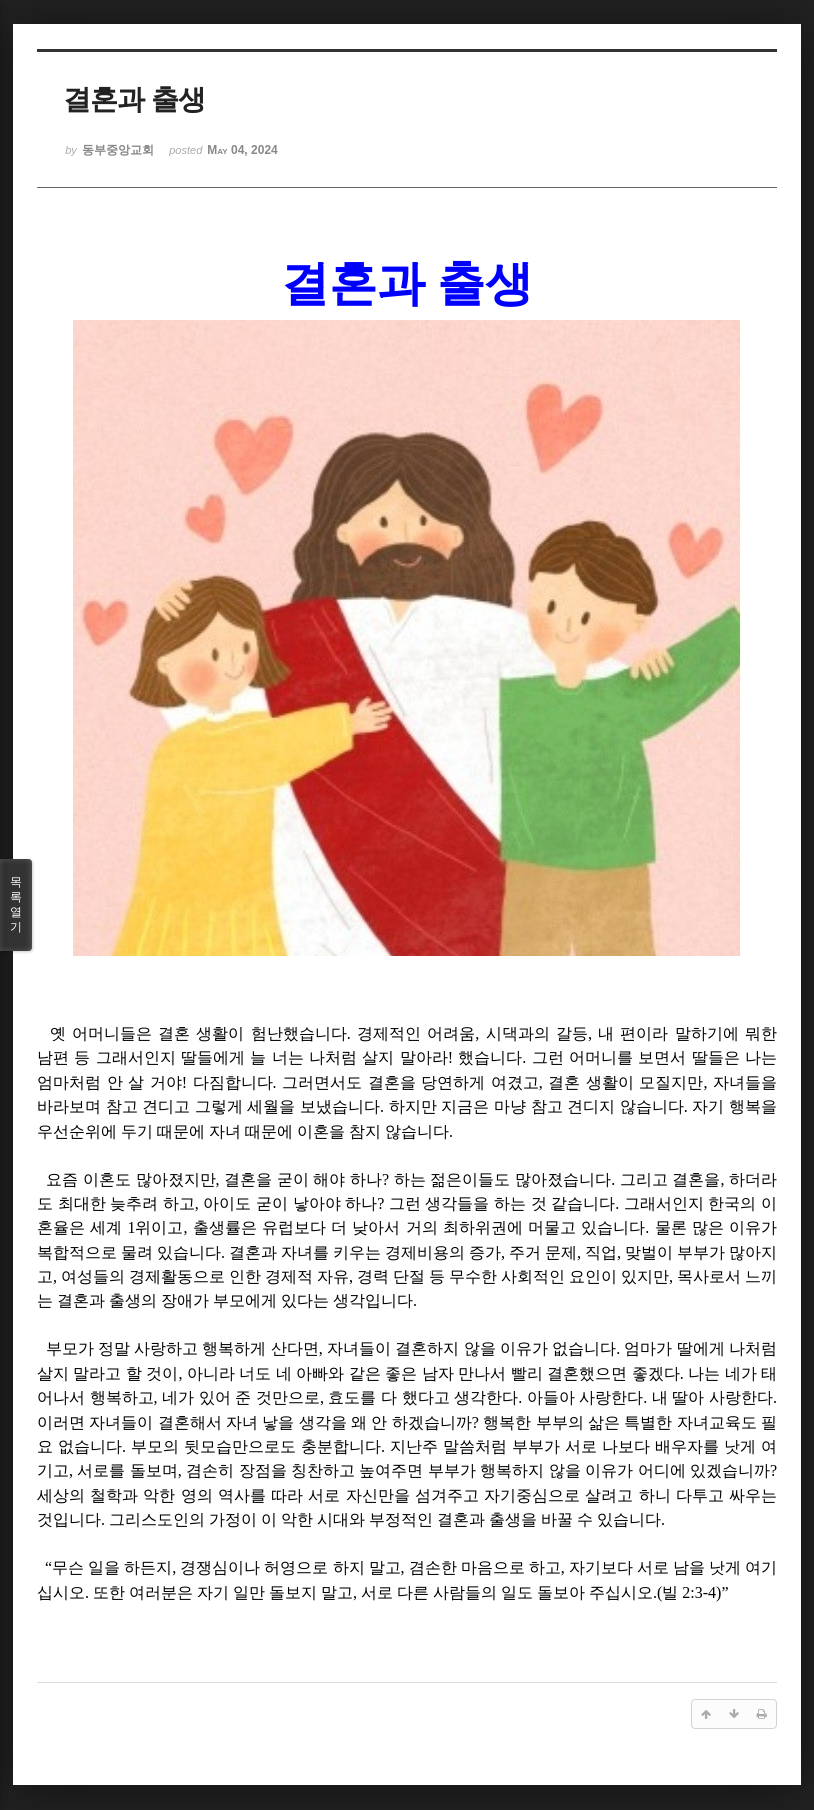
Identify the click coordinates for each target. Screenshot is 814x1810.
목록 (16, 905)
